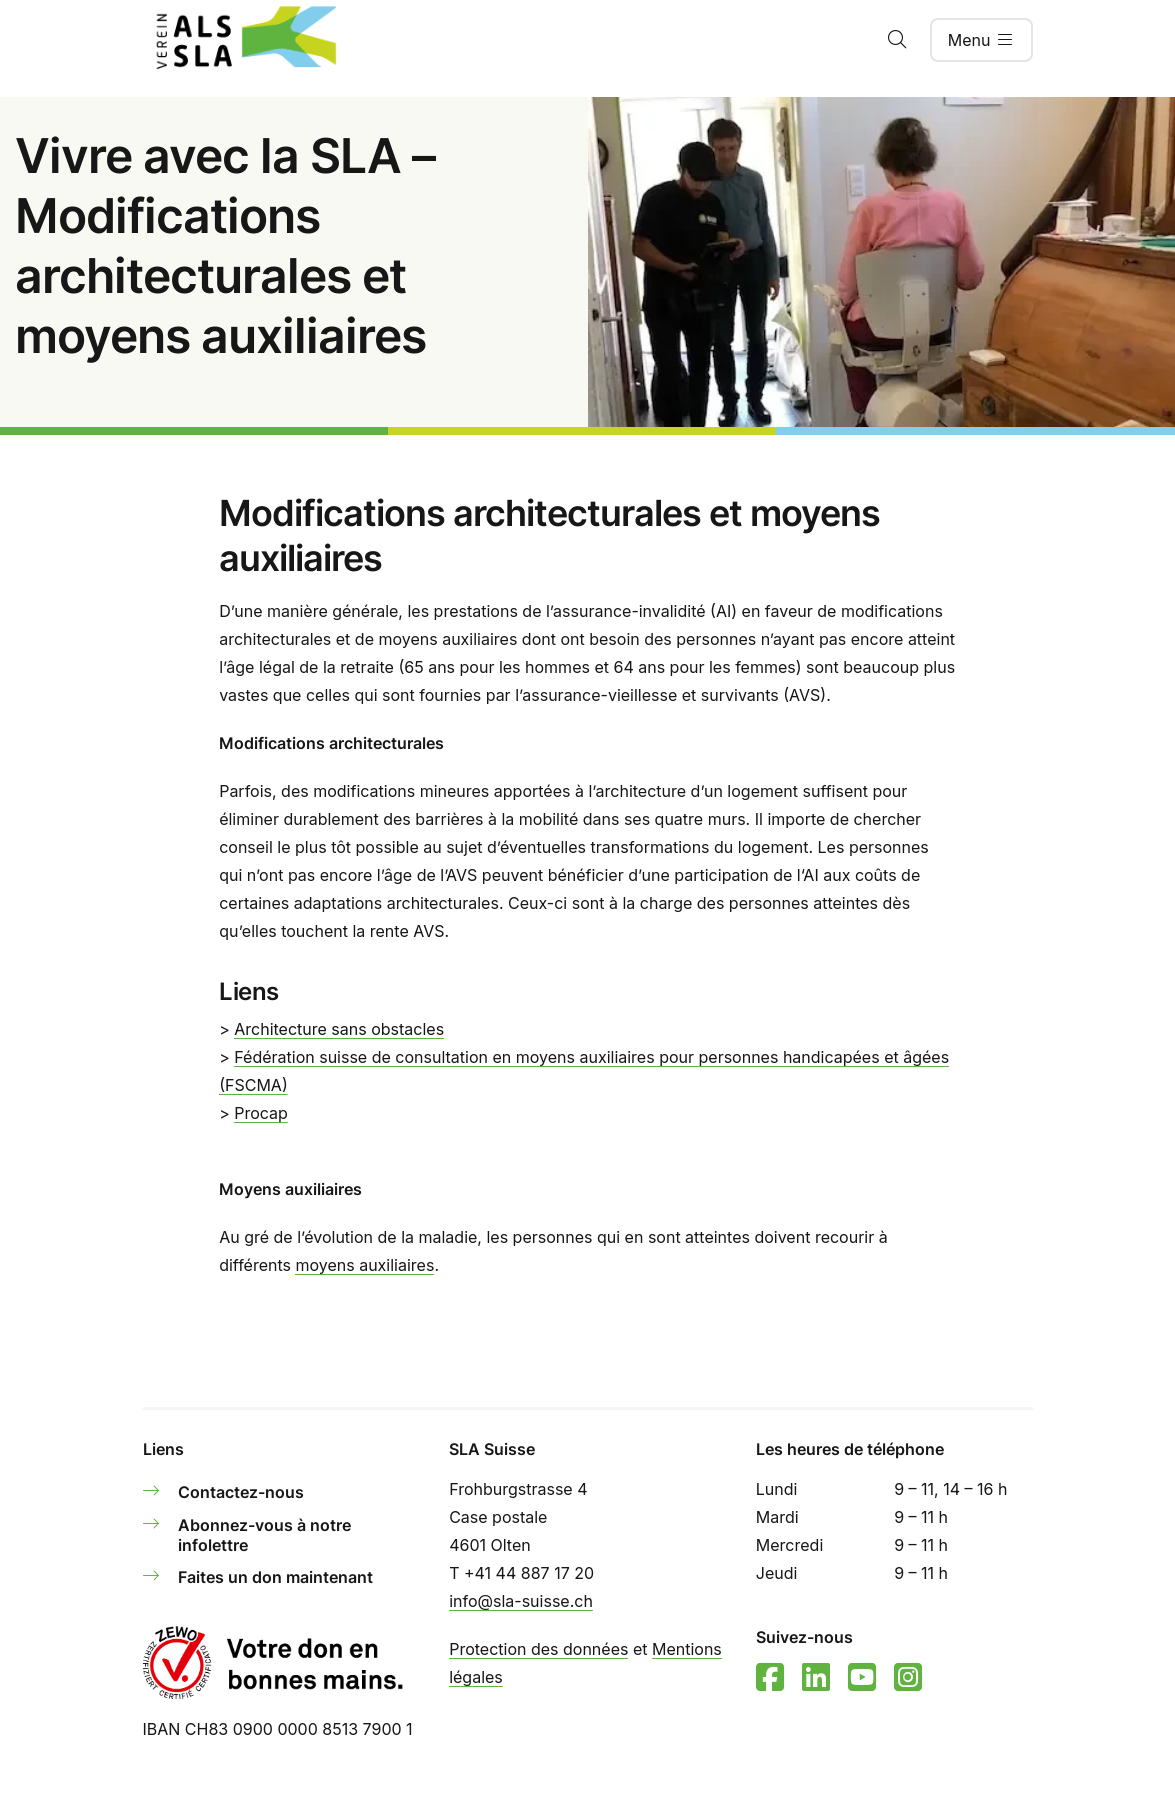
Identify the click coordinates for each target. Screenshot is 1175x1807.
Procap (261, 1113)
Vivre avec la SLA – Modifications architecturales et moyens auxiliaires (225, 245)
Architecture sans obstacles (339, 1029)
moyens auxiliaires (364, 1265)
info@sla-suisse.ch (521, 1601)
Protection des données (538, 1649)
